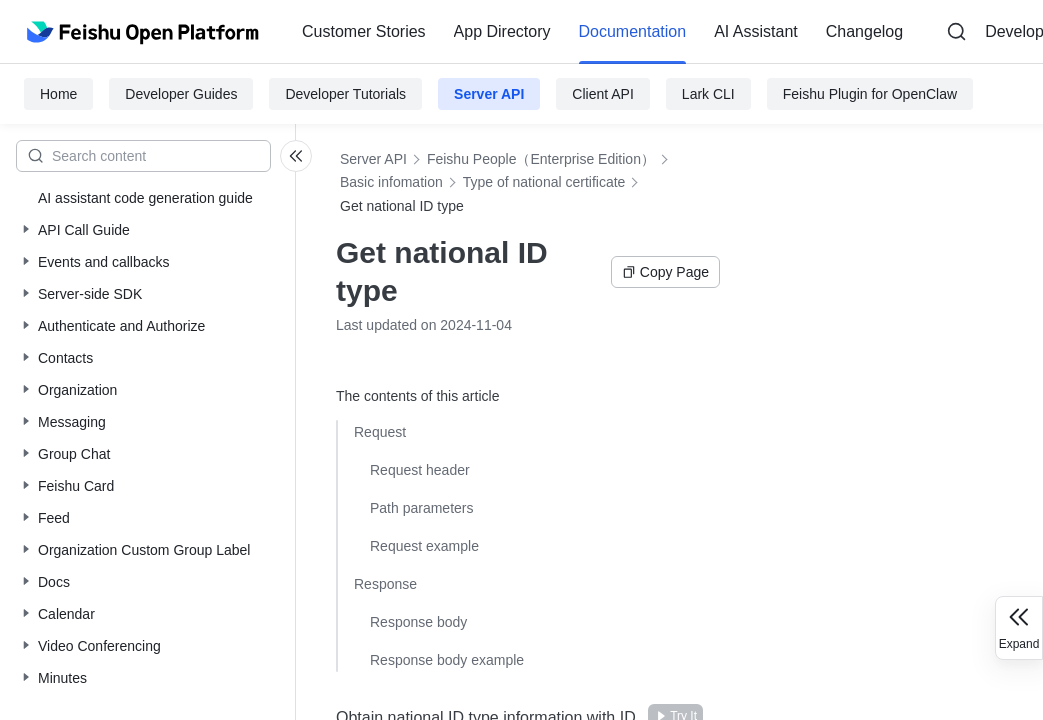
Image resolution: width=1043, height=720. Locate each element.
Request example (424, 546)
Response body (418, 622)
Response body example (447, 660)
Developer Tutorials (345, 94)
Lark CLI (708, 94)
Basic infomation (391, 182)
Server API (489, 94)
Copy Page (665, 272)
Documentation (633, 31)
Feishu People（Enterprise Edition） (541, 159)
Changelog (864, 31)
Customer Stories (364, 31)
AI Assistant (756, 31)
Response (385, 584)
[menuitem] (364, 32)
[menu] (602, 32)
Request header (420, 470)
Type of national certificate (544, 182)
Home (58, 94)
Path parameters (422, 508)
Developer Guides (181, 94)
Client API (602, 94)
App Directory (502, 31)
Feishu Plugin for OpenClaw (870, 94)
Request (380, 432)
